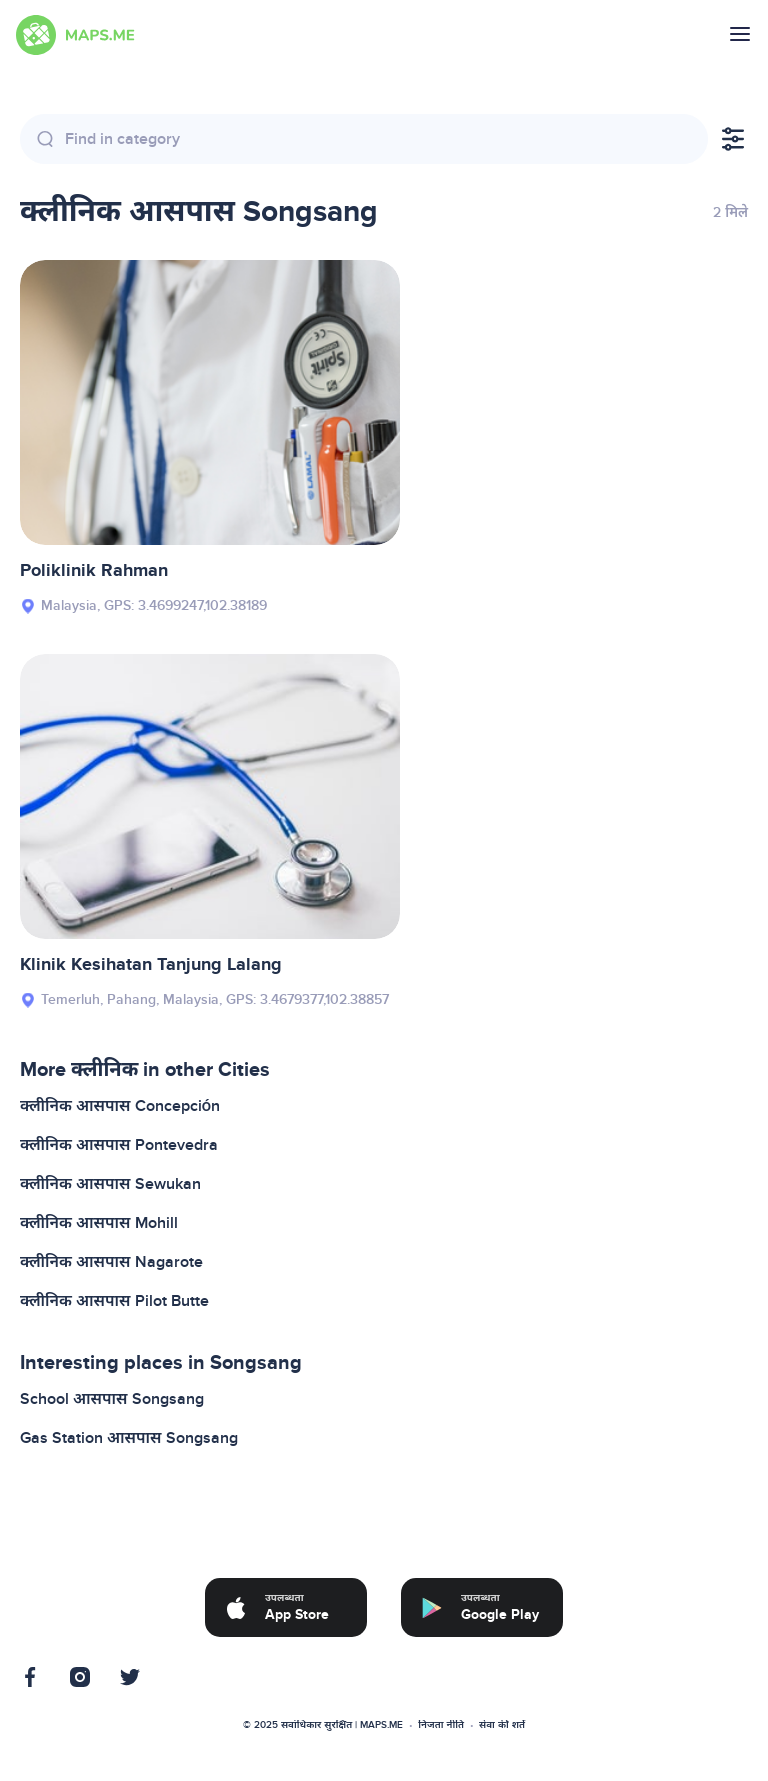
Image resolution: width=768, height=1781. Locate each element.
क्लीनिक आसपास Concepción (120, 1106)
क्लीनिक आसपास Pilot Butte (114, 1301)
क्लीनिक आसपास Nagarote (111, 1262)
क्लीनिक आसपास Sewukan (110, 1184)
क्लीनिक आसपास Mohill (99, 1223)
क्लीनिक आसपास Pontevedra (119, 1145)
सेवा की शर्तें (502, 1725)
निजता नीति (441, 1725)
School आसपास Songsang (112, 1399)
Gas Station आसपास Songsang (129, 1438)
